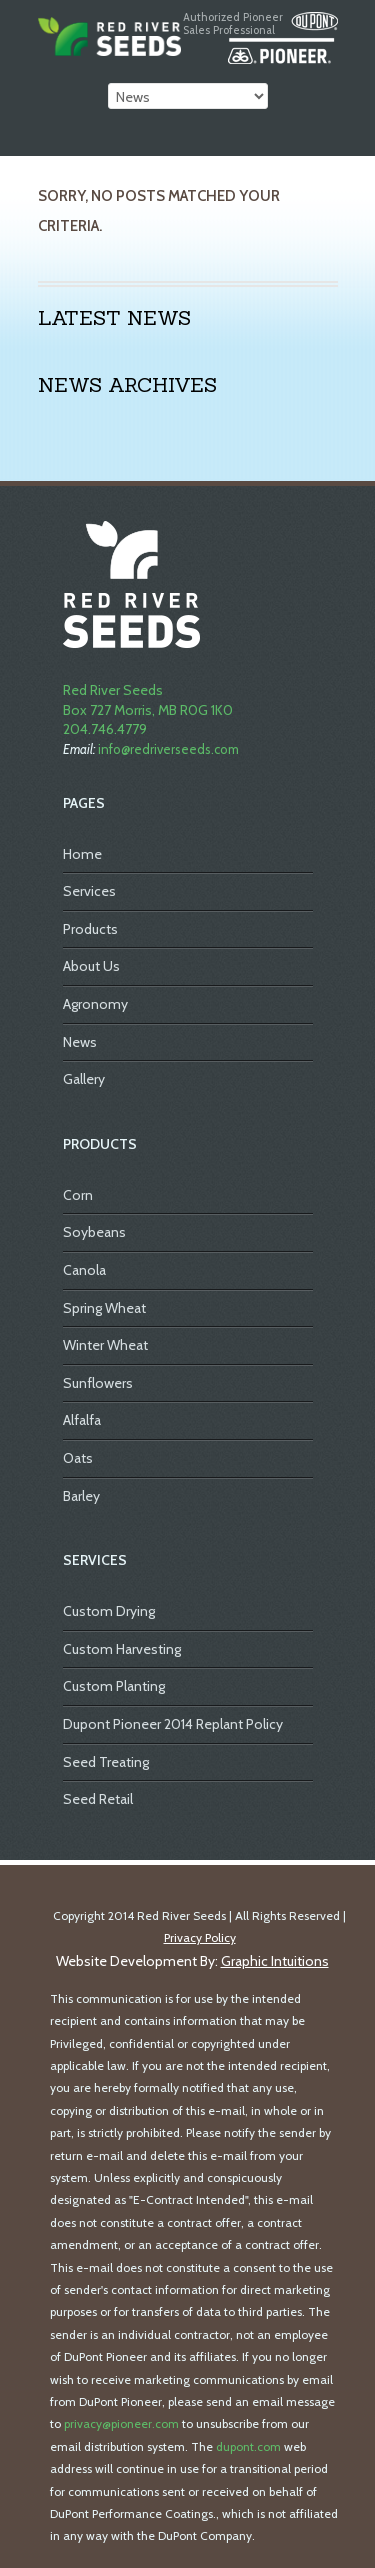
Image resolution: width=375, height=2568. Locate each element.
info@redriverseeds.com (168, 749)
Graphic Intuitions (275, 1961)
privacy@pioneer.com (121, 2423)
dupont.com (248, 2446)
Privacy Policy (200, 1937)
